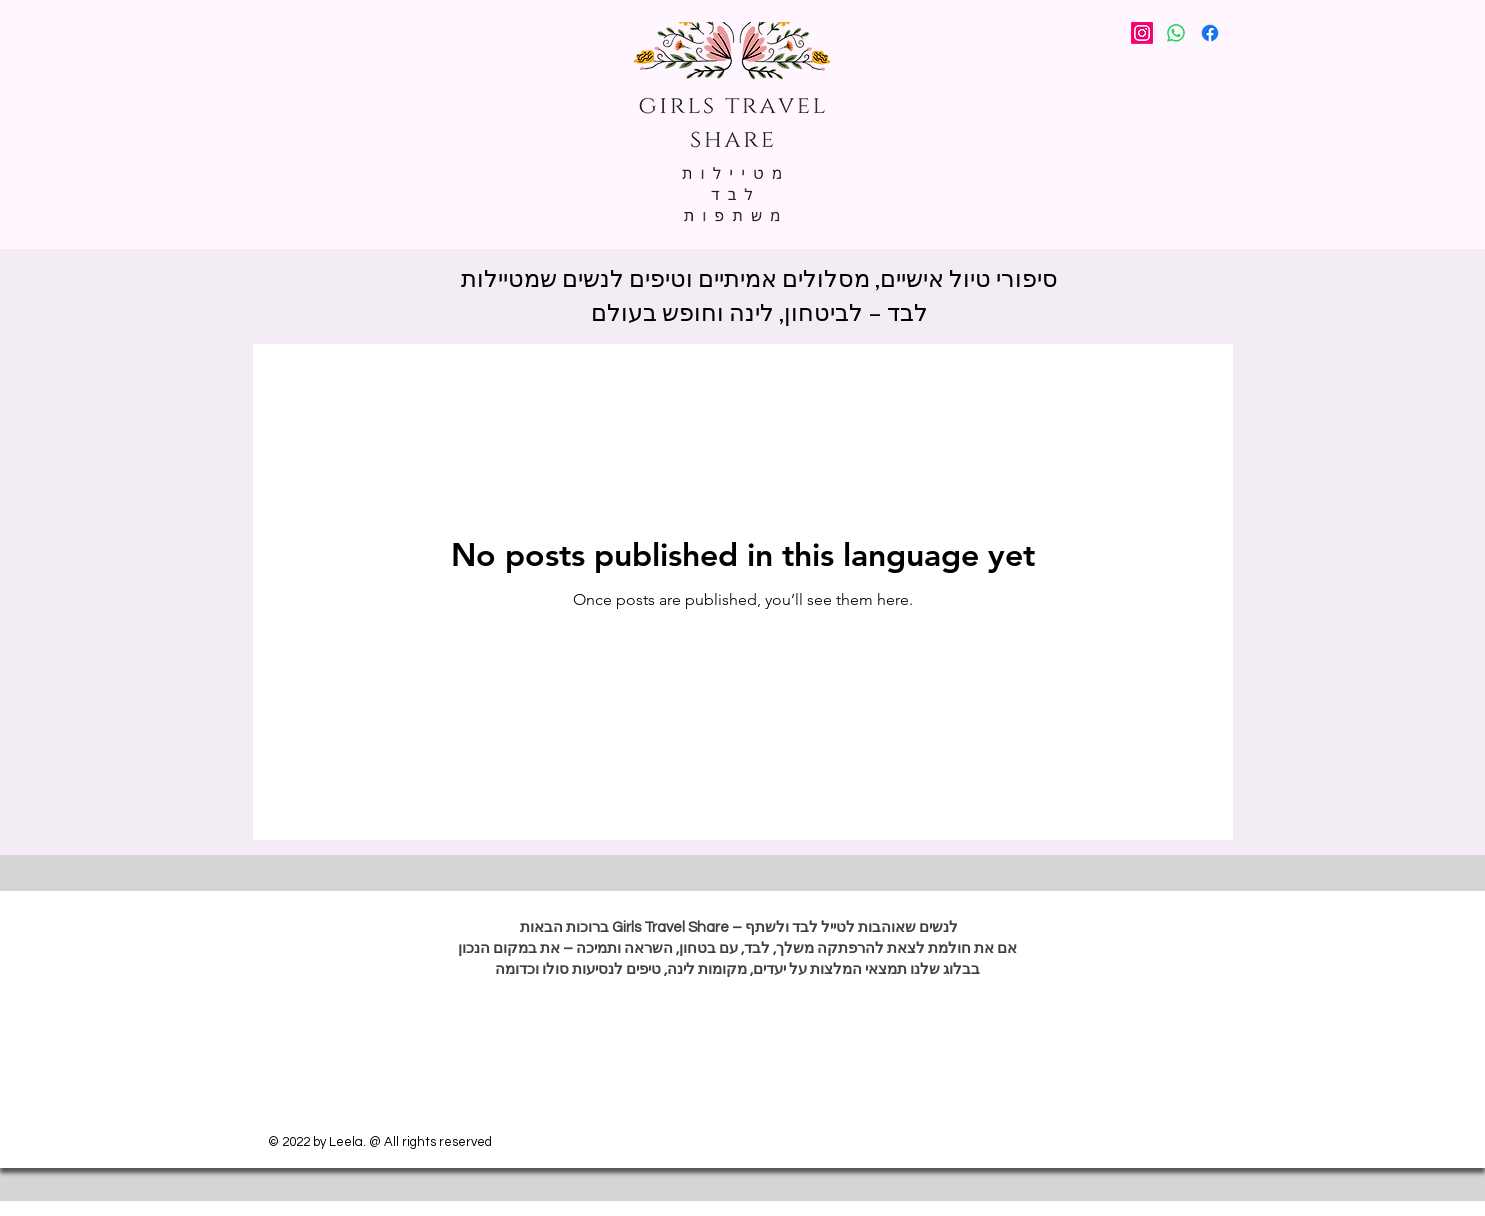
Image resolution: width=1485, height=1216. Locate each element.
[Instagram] (1142, 33)
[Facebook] (1210, 33)
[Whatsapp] (1176, 33)
